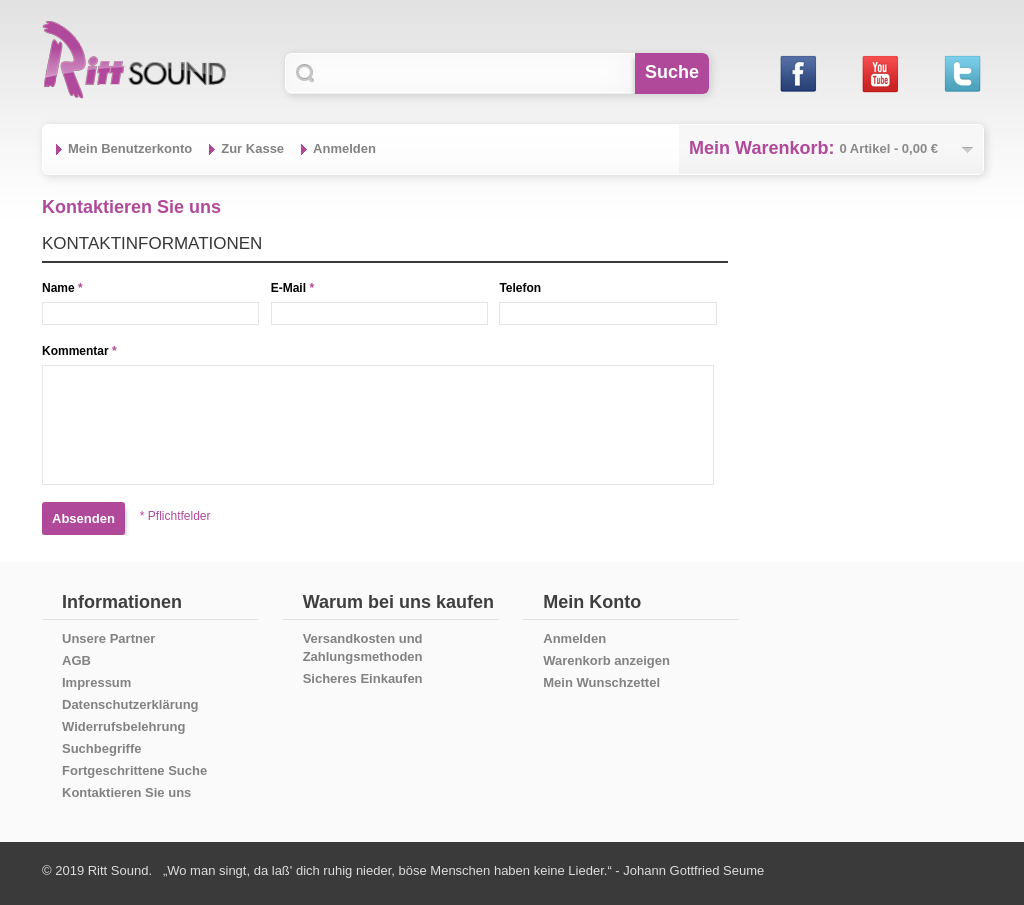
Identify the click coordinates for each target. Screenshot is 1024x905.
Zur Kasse (252, 148)
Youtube (879, 73)
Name (58, 288)
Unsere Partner (108, 638)
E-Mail (288, 288)
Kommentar (75, 351)
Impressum (96, 682)
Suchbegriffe (101, 748)
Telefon (520, 288)
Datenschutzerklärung (130, 704)
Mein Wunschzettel (601, 682)
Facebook (797, 73)
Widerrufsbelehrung (123, 726)
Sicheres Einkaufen (363, 678)
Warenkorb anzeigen (606, 660)
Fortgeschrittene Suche (134, 770)
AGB (76, 660)
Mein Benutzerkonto (130, 148)
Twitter (961, 73)
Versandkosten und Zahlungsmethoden (363, 647)
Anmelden (344, 148)
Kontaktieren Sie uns (126, 792)
